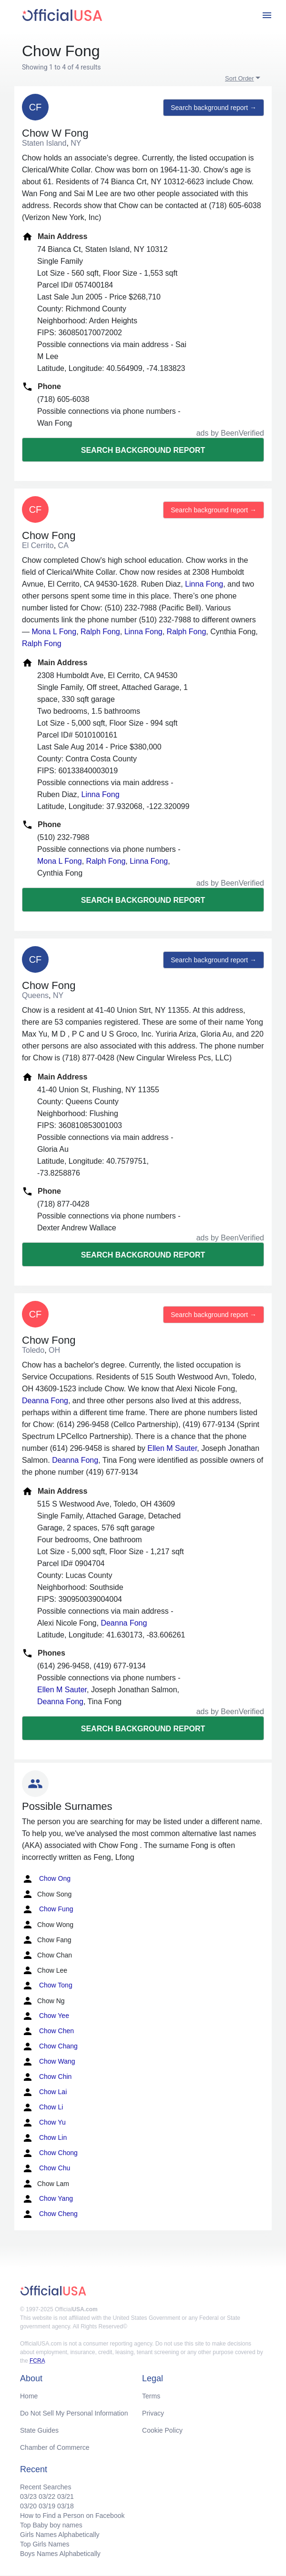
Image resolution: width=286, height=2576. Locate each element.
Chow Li (42, 2107)
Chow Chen (48, 2031)
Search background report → (213, 107)
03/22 (47, 2496)
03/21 (65, 2496)
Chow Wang (48, 2061)
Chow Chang (50, 2046)
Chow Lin (44, 2138)
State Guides (39, 2430)
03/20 (28, 2506)
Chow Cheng (50, 2214)
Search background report (143, 450)
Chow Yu (44, 2122)
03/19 (47, 2506)
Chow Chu (46, 2168)
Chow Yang (47, 2199)
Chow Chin (47, 2077)
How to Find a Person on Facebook (72, 2515)
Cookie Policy (162, 2430)
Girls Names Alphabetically (60, 2534)
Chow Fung (47, 1909)
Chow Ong (46, 1879)
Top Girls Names (44, 2544)
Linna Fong (204, 584)
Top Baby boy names (51, 2525)
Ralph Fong (100, 632)
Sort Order (239, 78)
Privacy (153, 2413)
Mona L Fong (53, 632)
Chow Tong (47, 1985)
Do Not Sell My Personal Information (74, 2413)
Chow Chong (50, 2153)
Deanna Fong (45, 1401)
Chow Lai (44, 2092)
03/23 (28, 2496)
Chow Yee (45, 2016)
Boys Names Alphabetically (60, 2553)
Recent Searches (45, 2487)
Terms (151, 2396)
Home (29, 2396)
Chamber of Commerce (55, 2447)
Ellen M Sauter (172, 1448)
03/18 (65, 2506)
